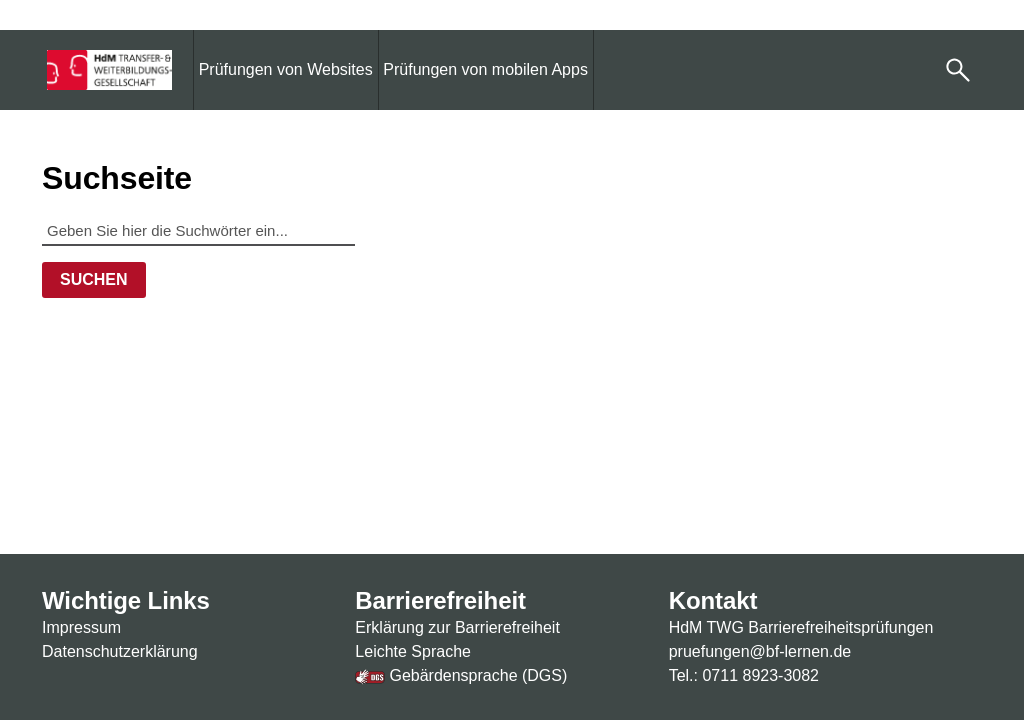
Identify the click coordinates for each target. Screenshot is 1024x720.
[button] (958, 70)
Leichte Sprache (413, 651)
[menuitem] (286, 69)
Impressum (81, 627)
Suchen (94, 279)
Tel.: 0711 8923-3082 (744, 675)
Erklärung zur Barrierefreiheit (457, 627)
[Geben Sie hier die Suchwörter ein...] (198, 229)
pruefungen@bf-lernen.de (760, 651)
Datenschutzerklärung (120, 651)
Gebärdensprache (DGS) (461, 675)
